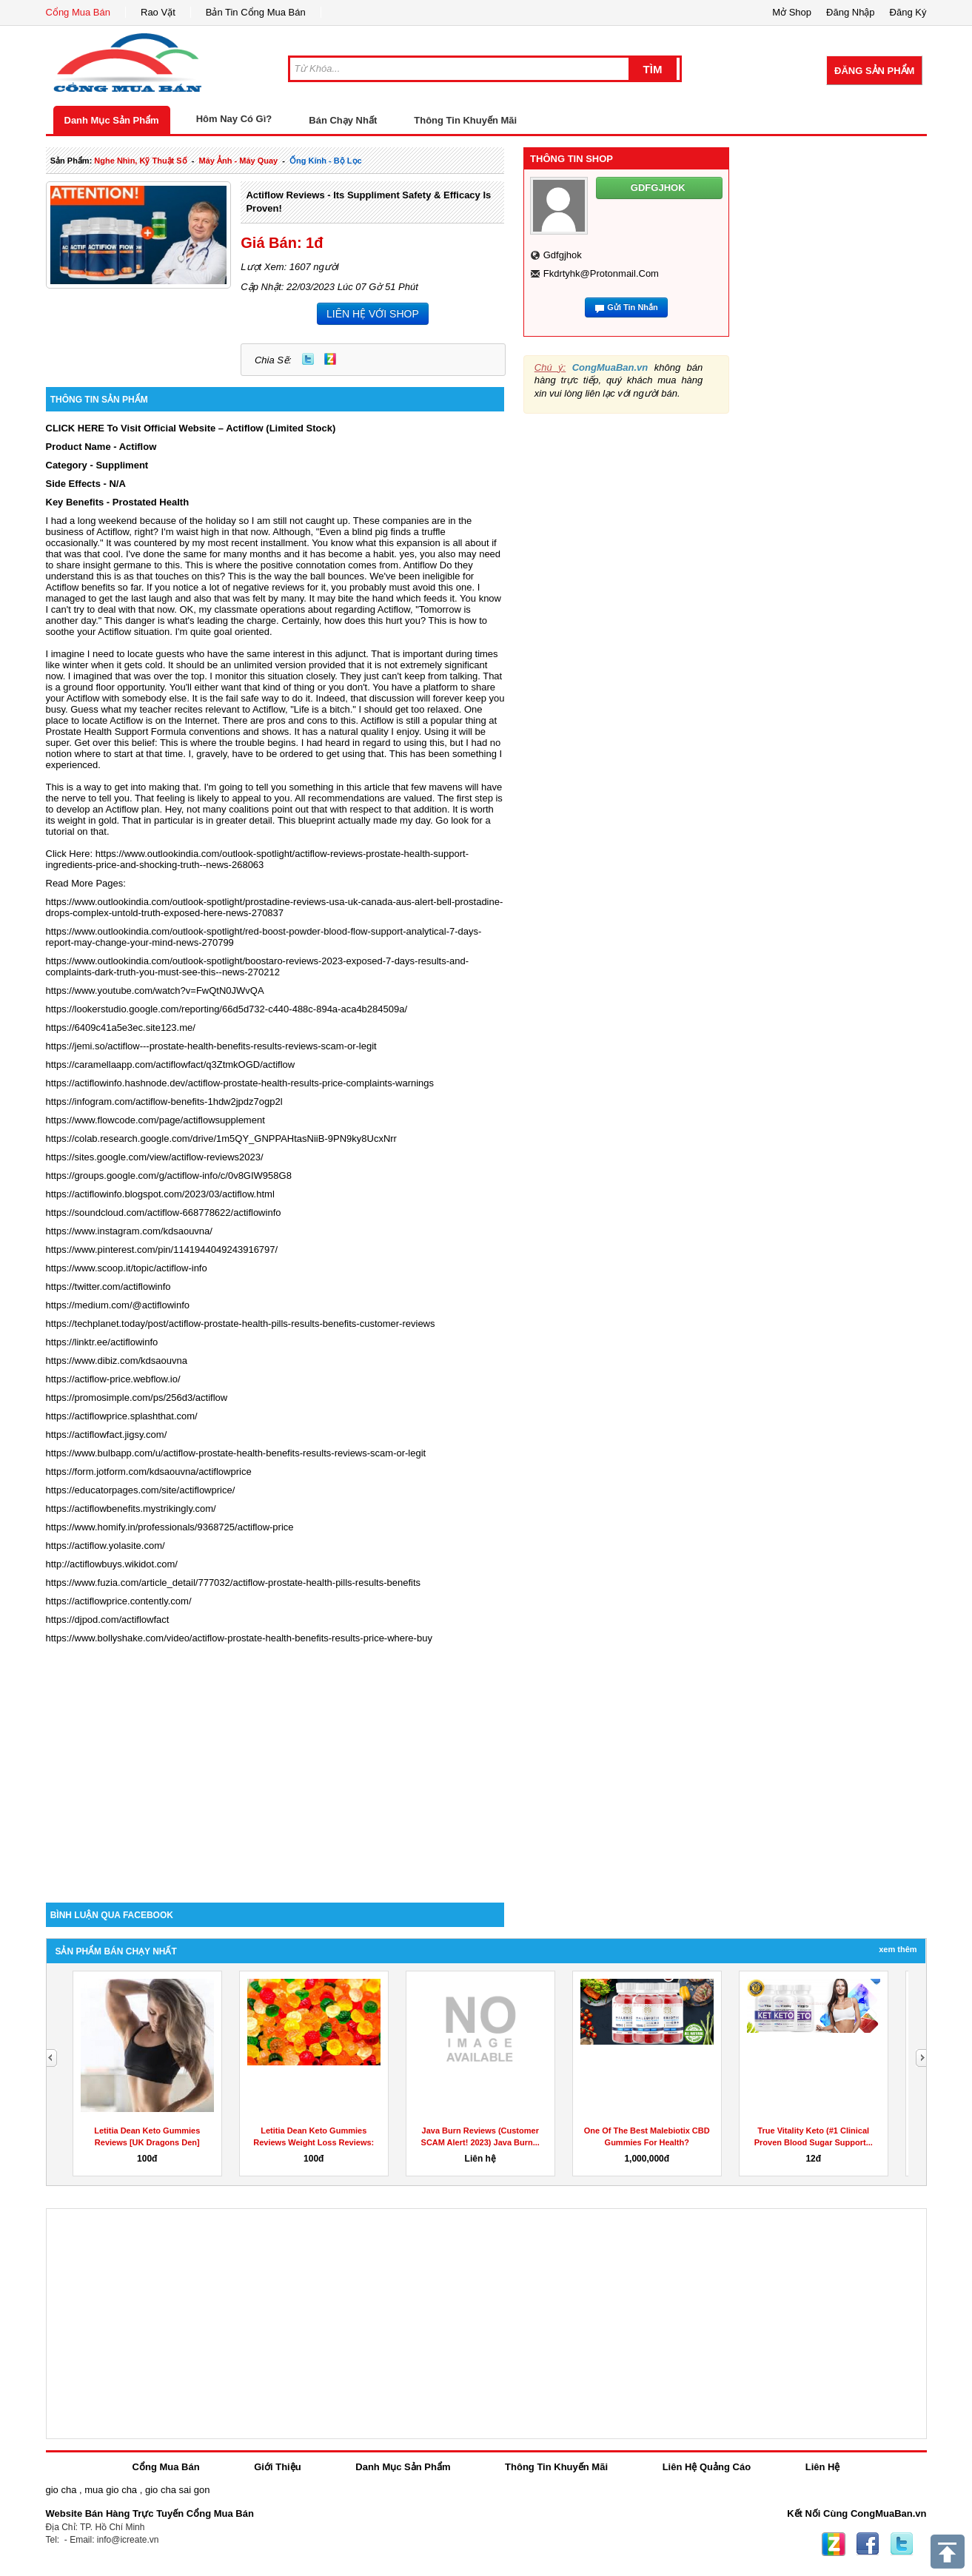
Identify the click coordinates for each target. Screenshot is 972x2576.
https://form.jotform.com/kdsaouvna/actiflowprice (149, 1471)
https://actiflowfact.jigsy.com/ (106, 1434)
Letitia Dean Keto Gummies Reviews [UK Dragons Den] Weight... (147, 2142)
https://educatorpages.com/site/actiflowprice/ (140, 1490)
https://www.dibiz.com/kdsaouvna (116, 1360)
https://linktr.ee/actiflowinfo (102, 1342)
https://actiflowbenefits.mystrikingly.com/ (131, 1508)
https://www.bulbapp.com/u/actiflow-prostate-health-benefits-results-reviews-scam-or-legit (236, 1453)
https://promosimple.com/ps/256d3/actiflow (137, 1397)
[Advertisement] (275, 1776)
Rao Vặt (158, 12)
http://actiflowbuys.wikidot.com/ (112, 1564)
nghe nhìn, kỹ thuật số (140, 160)
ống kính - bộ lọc (325, 160)
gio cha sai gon (177, 2489)
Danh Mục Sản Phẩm (111, 120)
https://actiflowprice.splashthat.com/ (122, 1416)
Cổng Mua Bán (78, 12)
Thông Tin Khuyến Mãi (465, 120)
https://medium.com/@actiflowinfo (118, 1305)
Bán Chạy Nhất (343, 120)
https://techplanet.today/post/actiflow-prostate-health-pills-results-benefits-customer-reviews (240, 1323)
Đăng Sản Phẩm (874, 70)
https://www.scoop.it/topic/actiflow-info (126, 1268)
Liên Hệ (822, 2466)
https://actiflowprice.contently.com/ (119, 1601)
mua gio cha (110, 2489)
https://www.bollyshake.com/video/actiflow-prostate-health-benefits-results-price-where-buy (239, 1638)
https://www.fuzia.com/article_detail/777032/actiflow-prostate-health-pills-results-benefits (233, 1582)
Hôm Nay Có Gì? (234, 118)
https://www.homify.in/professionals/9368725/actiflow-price (170, 1527)
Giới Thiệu (277, 2466)
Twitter (308, 359)
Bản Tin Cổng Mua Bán (256, 12)
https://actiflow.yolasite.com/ (105, 1545)
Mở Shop (791, 12)
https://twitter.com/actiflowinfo (108, 1286)
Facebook (867, 2544)
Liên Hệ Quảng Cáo (707, 2466)
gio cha (61, 2489)
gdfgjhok (562, 254)
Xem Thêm (897, 1949)
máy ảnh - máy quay (238, 160)
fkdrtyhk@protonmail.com (601, 273)
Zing (330, 359)
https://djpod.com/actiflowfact (108, 1619)
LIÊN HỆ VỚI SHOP (372, 314)
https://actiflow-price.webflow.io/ (113, 1379)
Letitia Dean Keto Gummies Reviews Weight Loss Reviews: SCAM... (313, 2142)
